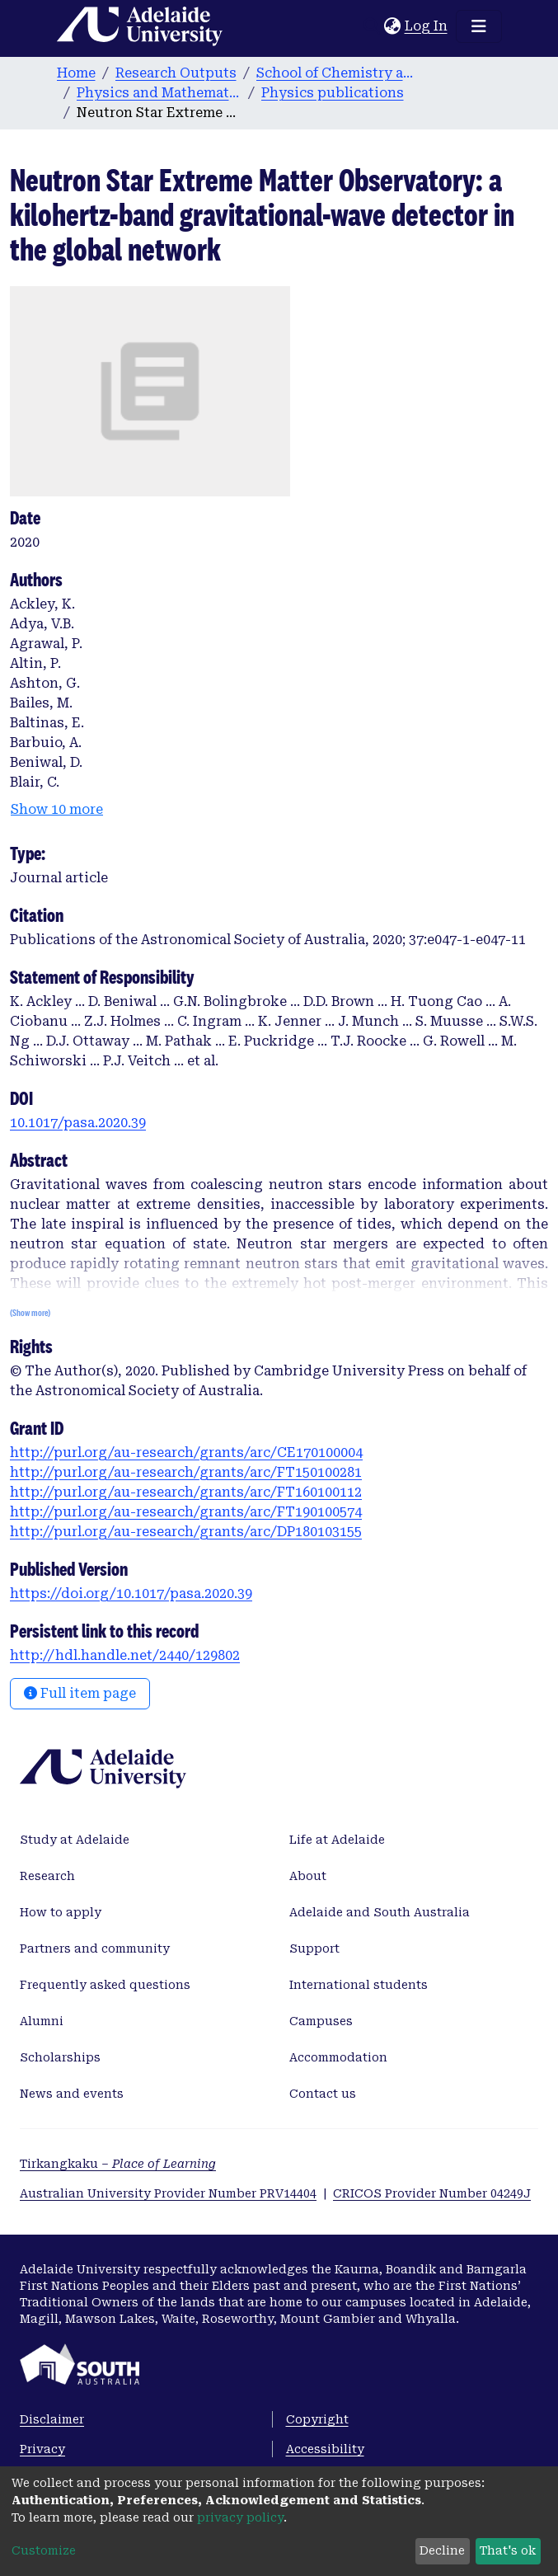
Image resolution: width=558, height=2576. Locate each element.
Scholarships (60, 2057)
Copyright (317, 2419)
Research (47, 1876)
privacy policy (240, 2517)
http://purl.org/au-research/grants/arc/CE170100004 (186, 1452)
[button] (392, 26)
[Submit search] (372, 26)
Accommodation (338, 2057)
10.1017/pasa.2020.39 (78, 1123)
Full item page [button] (80, 1693)
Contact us (322, 2093)
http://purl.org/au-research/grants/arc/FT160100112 (186, 1492)
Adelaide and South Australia (379, 1912)
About (307, 1876)
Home (76, 73)
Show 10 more (57, 809)
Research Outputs (176, 73)
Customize (44, 2550)
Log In (427, 26)
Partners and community (95, 1948)
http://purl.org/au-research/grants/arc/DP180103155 (186, 1531)
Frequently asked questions (105, 1984)
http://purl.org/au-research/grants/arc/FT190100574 (186, 1512)
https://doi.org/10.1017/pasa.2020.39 (131, 1593)
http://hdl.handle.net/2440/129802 (125, 1655)
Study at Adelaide (74, 1839)
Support (314, 1948)
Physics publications (332, 93)
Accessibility (325, 2449)
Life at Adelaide (337, 1839)
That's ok (508, 2550)
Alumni (41, 2021)
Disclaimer (52, 2419)
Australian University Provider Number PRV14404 (168, 2193)
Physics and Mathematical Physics (159, 93)
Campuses (321, 2021)
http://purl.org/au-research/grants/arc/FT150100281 (186, 1472)
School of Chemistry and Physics (338, 73)
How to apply (60, 1912)
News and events (72, 2093)
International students (358, 1984)
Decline (442, 2550)
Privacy (42, 2449)
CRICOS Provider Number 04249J (432, 2193)
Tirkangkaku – (118, 2163)
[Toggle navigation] (479, 26)
